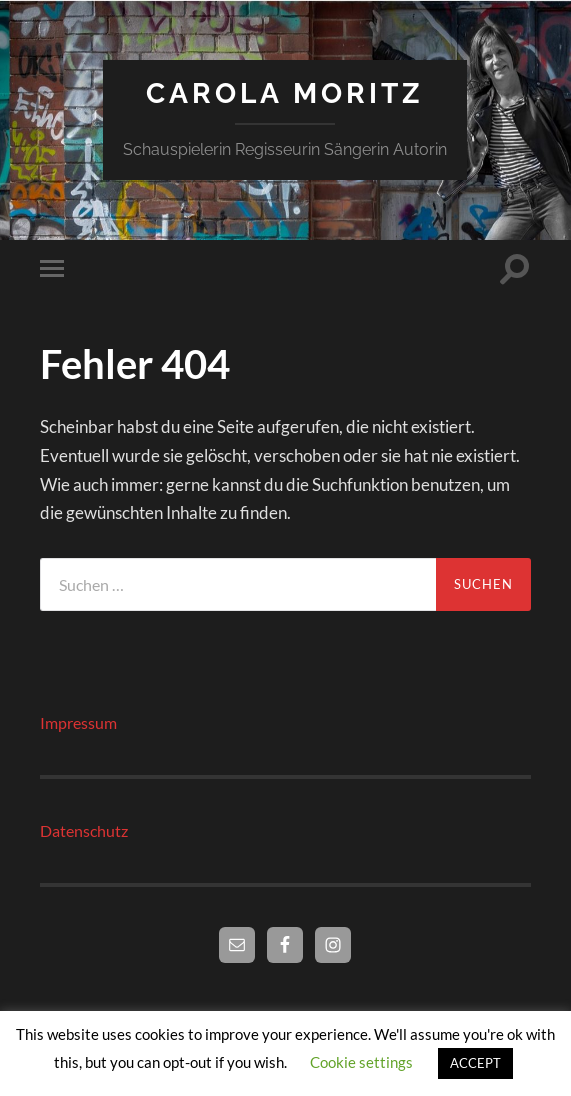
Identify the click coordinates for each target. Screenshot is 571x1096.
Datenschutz (84, 830)
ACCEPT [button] (475, 1063)
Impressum (78, 722)
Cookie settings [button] (361, 1062)
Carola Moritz (285, 93)
